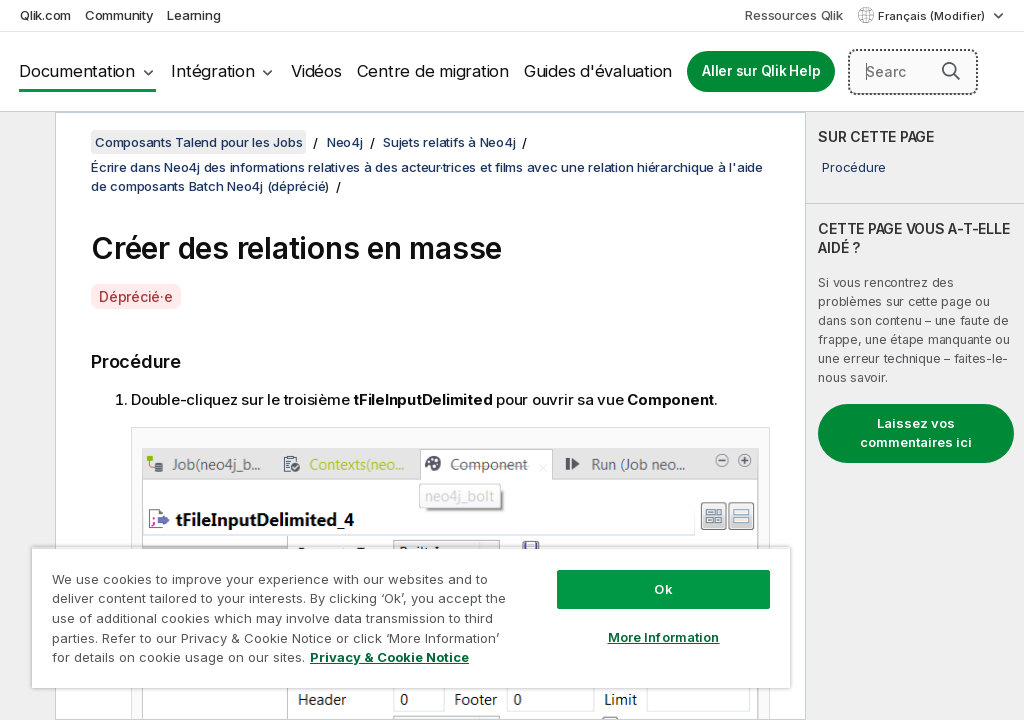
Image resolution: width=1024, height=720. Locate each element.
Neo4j (345, 142)
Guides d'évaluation (598, 71)
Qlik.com (45, 15)
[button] (951, 71)
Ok (663, 589)
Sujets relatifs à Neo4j (449, 142)
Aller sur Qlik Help (761, 71)
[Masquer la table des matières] (25, 143)
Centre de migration (433, 71)
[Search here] (913, 72)
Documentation (77, 71)
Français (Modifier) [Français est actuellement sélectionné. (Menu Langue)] (933, 16)
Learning (193, 15)
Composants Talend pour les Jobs (198, 142)
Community (119, 15)
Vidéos (316, 71)
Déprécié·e (136, 296)
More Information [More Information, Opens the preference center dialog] (664, 637)
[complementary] (915, 416)
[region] (411, 617)
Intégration (212, 71)
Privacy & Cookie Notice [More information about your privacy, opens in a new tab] (389, 657)
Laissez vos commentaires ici (916, 433)
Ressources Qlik (793, 15)
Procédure (854, 167)
